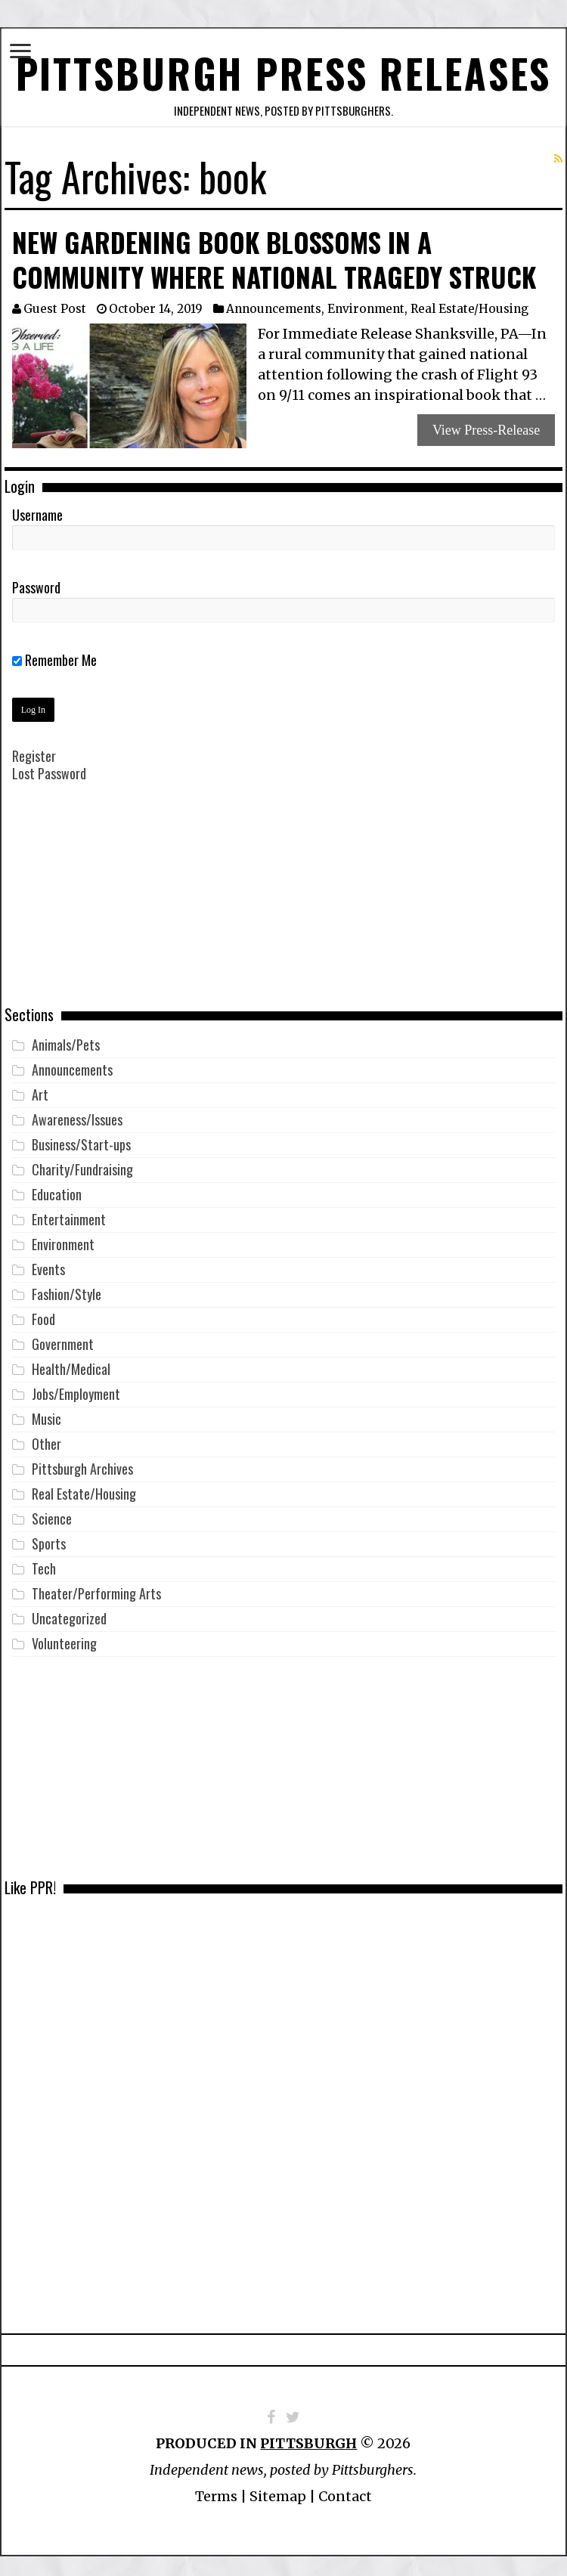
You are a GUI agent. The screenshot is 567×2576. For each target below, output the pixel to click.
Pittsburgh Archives (82, 1461)
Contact (345, 2488)
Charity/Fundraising (82, 1162)
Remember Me (54, 652)
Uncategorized (69, 1611)
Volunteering (64, 1636)
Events (48, 1261)
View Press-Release (486, 422)
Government (63, 1336)
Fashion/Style (66, 1286)
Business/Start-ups (81, 1137)
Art (40, 1087)
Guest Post (54, 301)
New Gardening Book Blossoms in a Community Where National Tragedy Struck (274, 252)
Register (34, 748)
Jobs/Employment (76, 1386)
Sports (49, 1536)
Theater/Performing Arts (96, 1586)
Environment (365, 301)
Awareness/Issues (77, 1112)
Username (37, 507)
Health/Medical (71, 1361)
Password (36, 580)
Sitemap (277, 2488)
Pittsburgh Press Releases (284, 69)
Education (57, 1187)
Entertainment (69, 1211)
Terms (216, 2488)
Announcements (273, 301)
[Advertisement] (283, 897)
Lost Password (49, 766)
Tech (44, 1561)
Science (52, 1511)
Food (43, 1311)
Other (46, 1436)
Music (46, 1411)
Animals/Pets (66, 1037)
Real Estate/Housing (469, 301)
